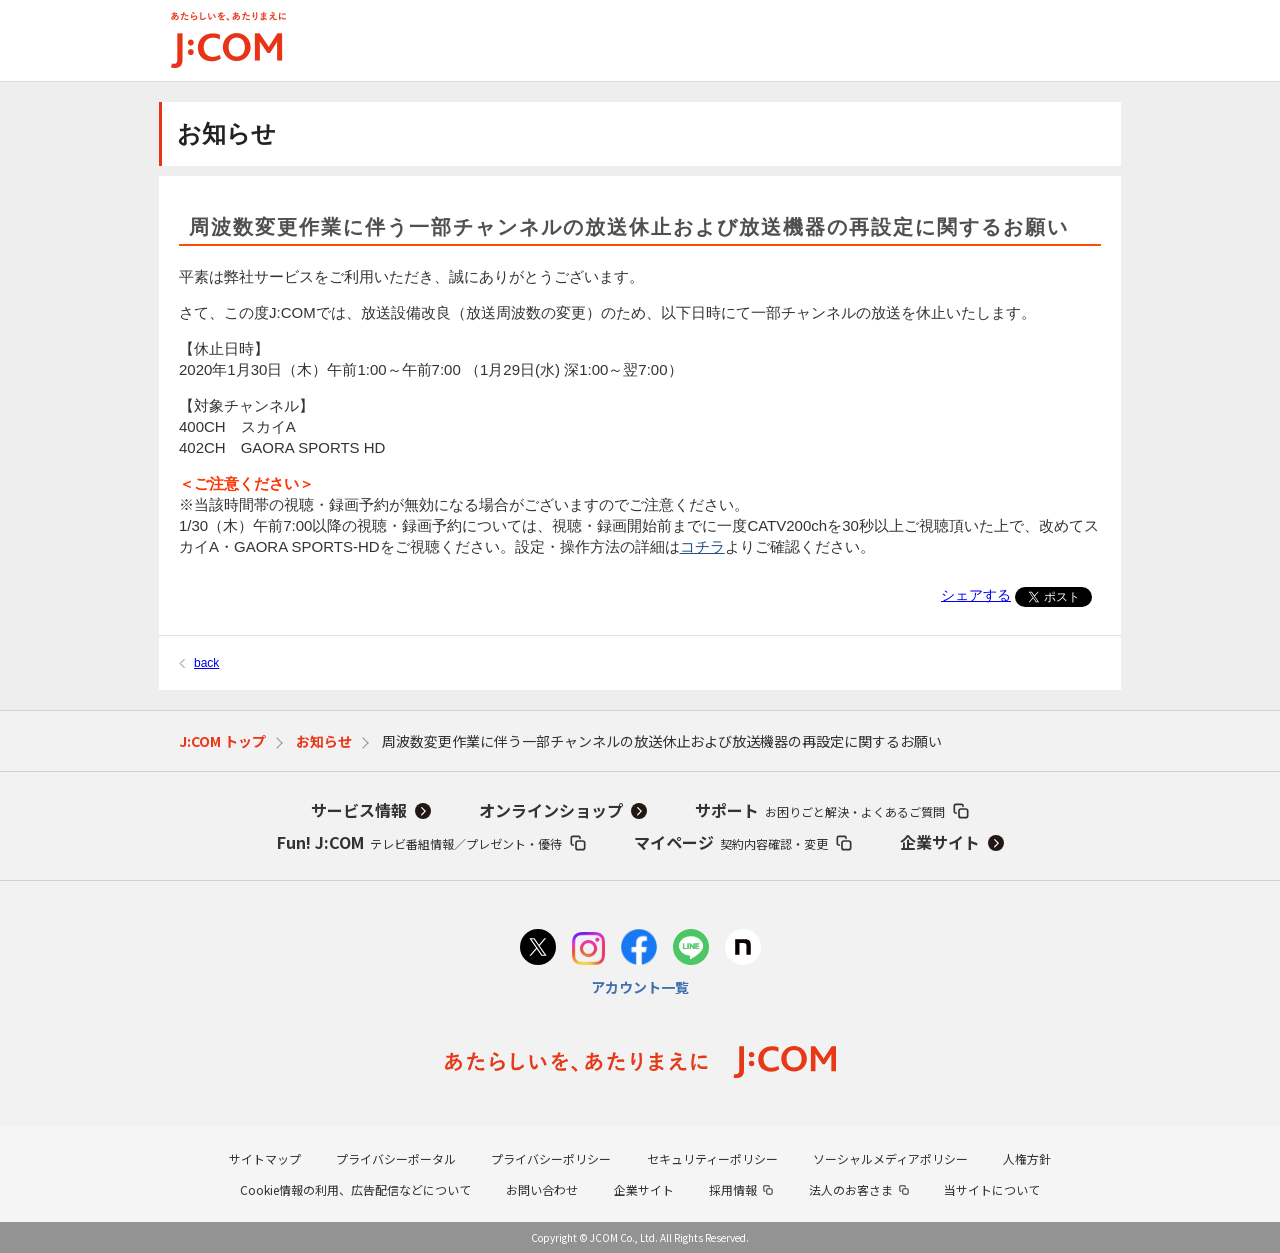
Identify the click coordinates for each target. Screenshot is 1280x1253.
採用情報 (733, 1189)
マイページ (731, 842)
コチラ (702, 546)
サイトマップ (265, 1158)
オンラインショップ (551, 810)
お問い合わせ (542, 1189)
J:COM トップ (222, 741)
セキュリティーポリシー (712, 1158)
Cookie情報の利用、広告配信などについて (355, 1189)
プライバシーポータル (396, 1158)
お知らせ (324, 741)
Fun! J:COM (419, 842)
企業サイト (940, 842)
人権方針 (1027, 1158)
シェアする (976, 595)
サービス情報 (359, 810)
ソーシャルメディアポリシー (890, 1158)
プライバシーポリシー (551, 1158)
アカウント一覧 (640, 987)
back (206, 663)
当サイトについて (992, 1189)
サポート (820, 810)
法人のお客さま (851, 1189)
